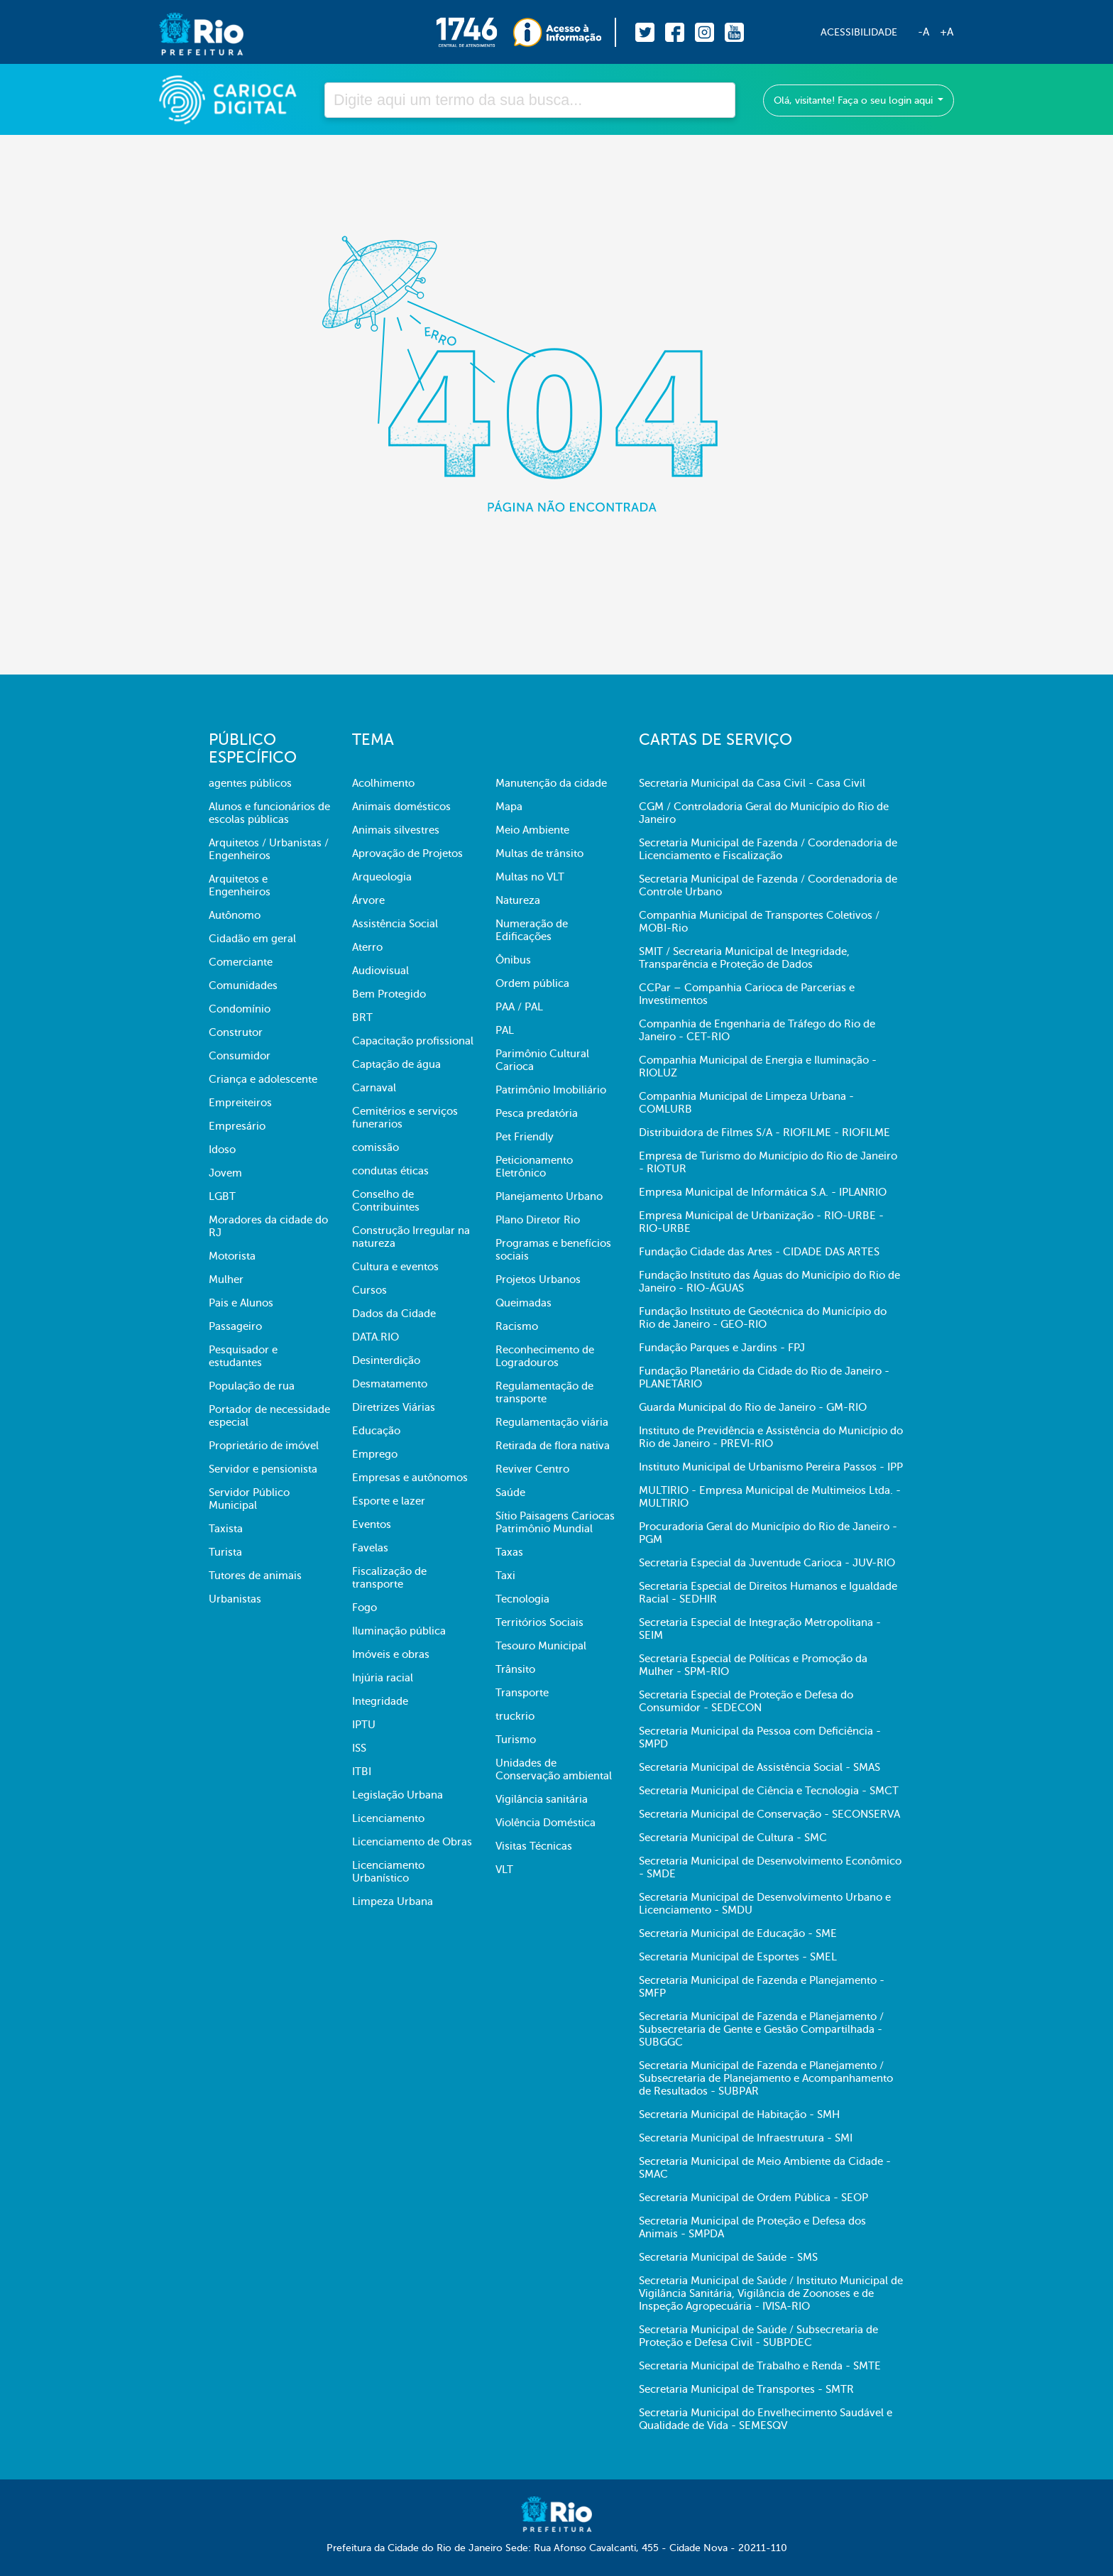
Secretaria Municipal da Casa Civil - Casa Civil (752, 783)
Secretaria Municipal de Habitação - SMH (739, 2114)
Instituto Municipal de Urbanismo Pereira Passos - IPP (771, 1467)
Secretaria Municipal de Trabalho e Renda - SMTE (760, 2366)
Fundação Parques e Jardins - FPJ (722, 1347)
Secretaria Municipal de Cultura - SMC (733, 1837)
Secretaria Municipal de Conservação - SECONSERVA (769, 1814)
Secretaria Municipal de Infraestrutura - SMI (745, 2138)
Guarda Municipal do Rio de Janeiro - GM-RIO (753, 1407)
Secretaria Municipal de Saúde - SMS (728, 2257)
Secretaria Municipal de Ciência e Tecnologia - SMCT (769, 1790)
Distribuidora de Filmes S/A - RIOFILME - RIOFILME (764, 1132)
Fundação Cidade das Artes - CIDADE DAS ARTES (759, 1251)
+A (946, 32)
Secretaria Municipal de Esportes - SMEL (738, 1957)
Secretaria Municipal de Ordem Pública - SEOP (753, 2197)
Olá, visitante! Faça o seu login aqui (855, 100)
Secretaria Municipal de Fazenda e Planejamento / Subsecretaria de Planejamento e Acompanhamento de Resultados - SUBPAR (766, 2078)
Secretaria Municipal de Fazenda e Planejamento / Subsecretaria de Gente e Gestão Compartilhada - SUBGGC (761, 2029)
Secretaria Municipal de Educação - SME (738, 1933)
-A (923, 32)
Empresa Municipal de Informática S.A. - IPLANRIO (763, 1192)
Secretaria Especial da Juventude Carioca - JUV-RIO (767, 1562)
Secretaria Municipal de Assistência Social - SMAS (759, 1767)
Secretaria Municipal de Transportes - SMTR (746, 2389)
